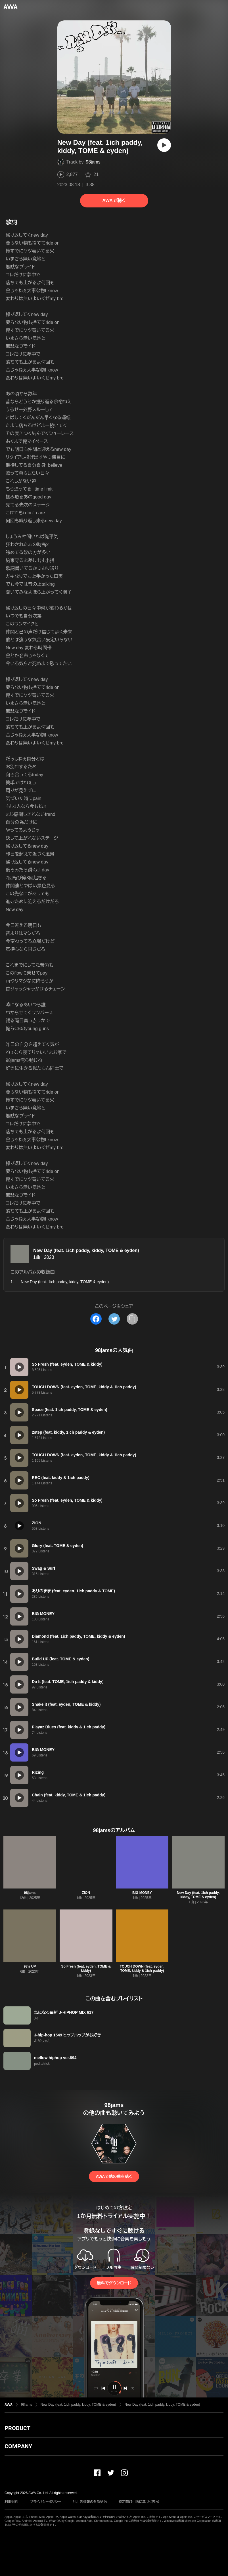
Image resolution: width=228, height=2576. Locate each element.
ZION (86, 1893)
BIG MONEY (142, 1893)
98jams (93, 162)
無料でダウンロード (114, 2283)
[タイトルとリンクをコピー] (132, 1319)
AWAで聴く (113, 200)
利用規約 (11, 2502)
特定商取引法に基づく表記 (139, 2502)
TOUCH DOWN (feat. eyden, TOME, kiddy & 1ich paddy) (142, 1968)
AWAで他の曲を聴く (114, 2176)
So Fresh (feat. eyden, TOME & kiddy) (85, 1968)
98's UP (30, 1966)
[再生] (164, 145)
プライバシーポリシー (45, 2502)
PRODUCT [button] (17, 2428)
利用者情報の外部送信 (90, 2502)
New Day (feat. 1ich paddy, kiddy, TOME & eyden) (86, 1250)
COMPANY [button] (18, 2446)
